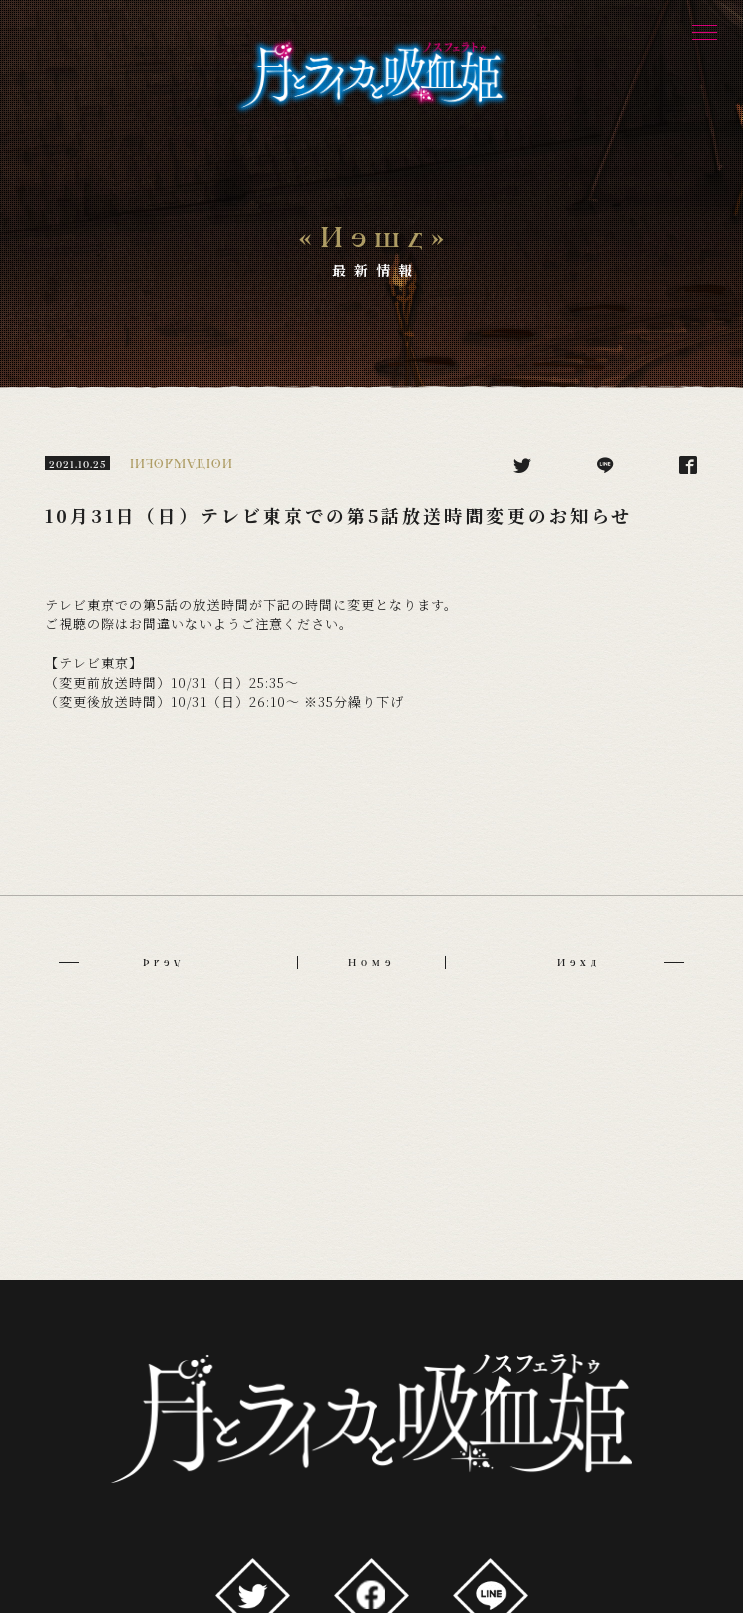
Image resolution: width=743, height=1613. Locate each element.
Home (371, 962)
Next (620, 962)
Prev (121, 962)
